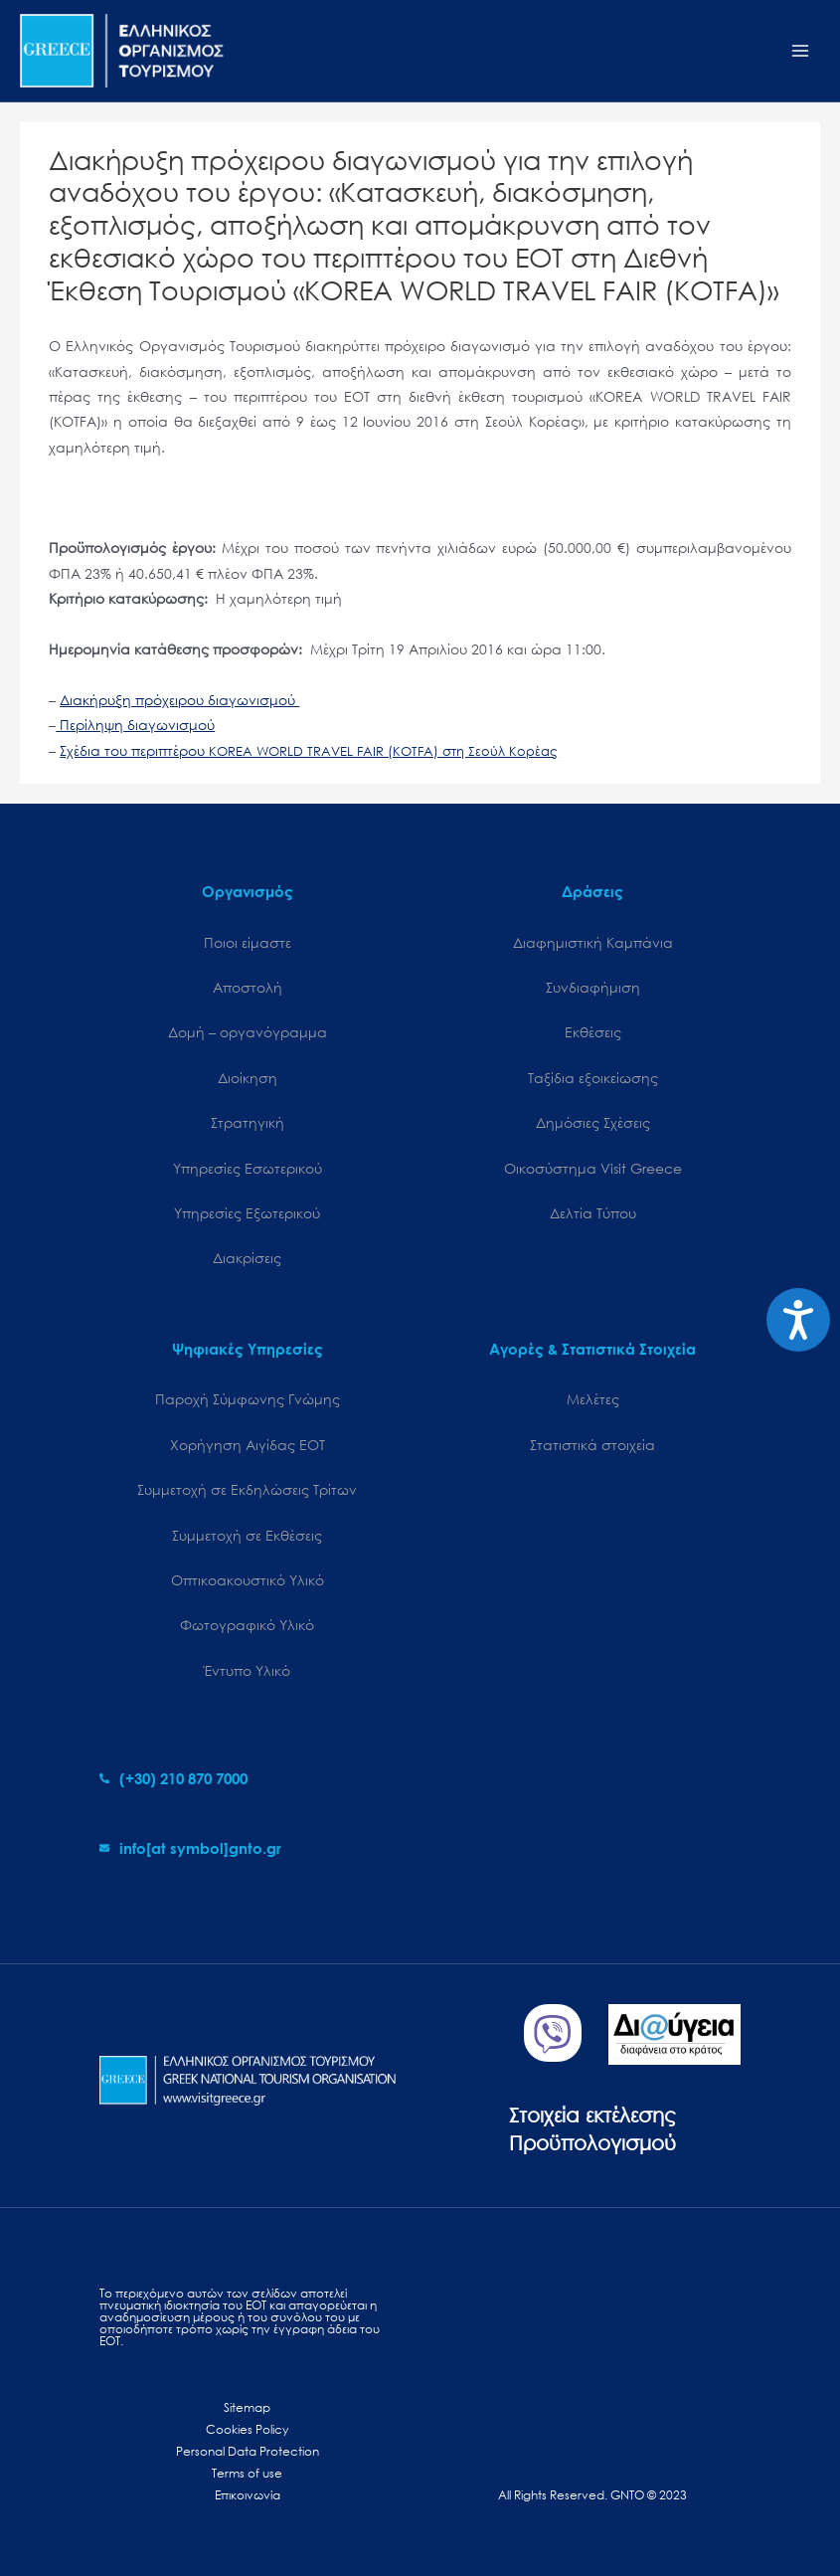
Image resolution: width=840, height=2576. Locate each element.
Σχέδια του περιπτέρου (309, 750)
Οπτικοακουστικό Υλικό (247, 1579)
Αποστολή (247, 987)
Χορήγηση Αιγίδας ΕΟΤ (247, 1444)
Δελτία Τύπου (593, 1212)
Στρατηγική (247, 1122)
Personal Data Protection (247, 2451)
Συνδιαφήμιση (593, 987)
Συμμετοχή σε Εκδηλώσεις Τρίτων (247, 1489)
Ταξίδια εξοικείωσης (593, 1077)
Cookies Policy (247, 2429)
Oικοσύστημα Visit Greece (593, 1168)
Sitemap (247, 2407)
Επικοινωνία (247, 2494)
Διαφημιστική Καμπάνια (593, 942)
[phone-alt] (173, 1778)
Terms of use (247, 2473)
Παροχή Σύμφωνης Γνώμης (247, 1398)
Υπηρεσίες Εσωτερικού (247, 1168)
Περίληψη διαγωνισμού (135, 724)
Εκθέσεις (593, 1031)
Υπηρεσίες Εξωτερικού (247, 1212)
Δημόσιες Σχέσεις (593, 1122)
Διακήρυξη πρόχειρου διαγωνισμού (179, 699)
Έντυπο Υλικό (247, 1670)
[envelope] (190, 1848)
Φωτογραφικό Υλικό (247, 1624)
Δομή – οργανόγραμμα (247, 1031)
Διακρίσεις (247, 1257)
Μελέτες (593, 1398)
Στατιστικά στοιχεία (592, 1444)
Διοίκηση (247, 1077)
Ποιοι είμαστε (247, 942)
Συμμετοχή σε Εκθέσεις (247, 1535)
